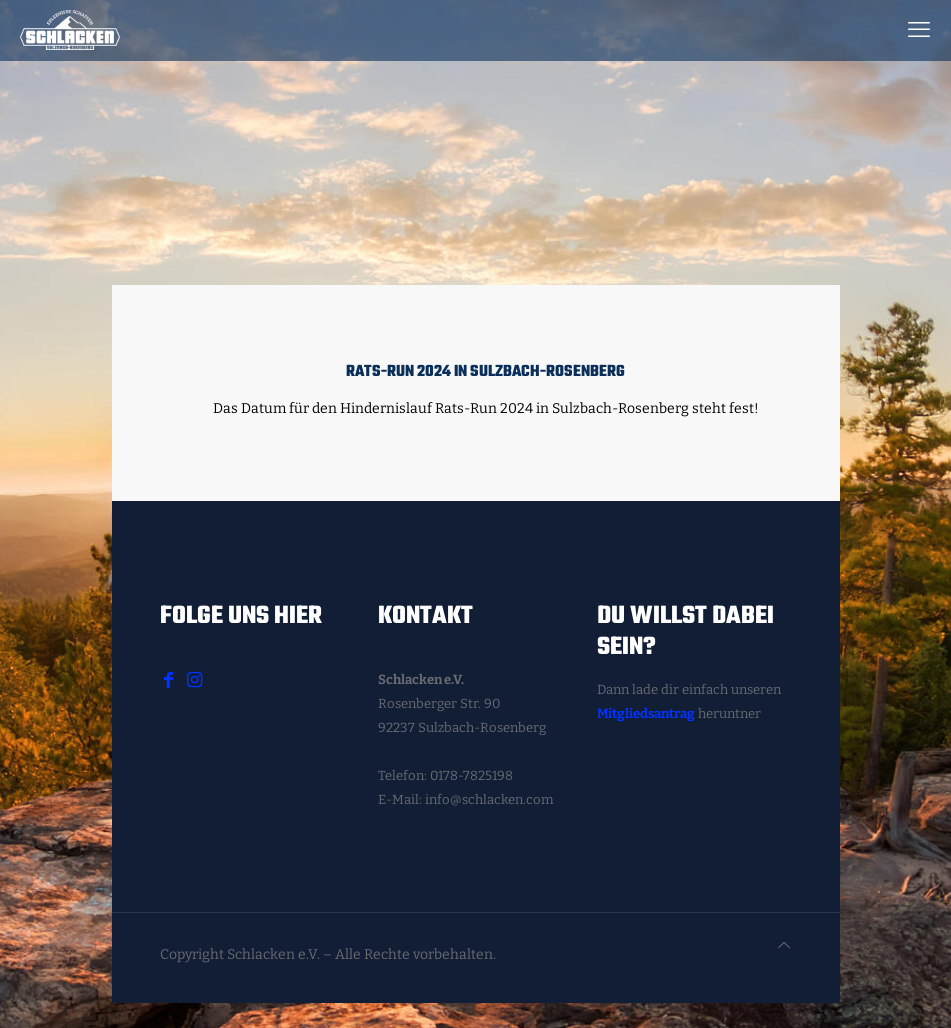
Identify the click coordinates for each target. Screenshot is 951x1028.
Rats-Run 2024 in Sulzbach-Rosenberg (485, 371)
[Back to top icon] (784, 946)
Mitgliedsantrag (646, 713)
